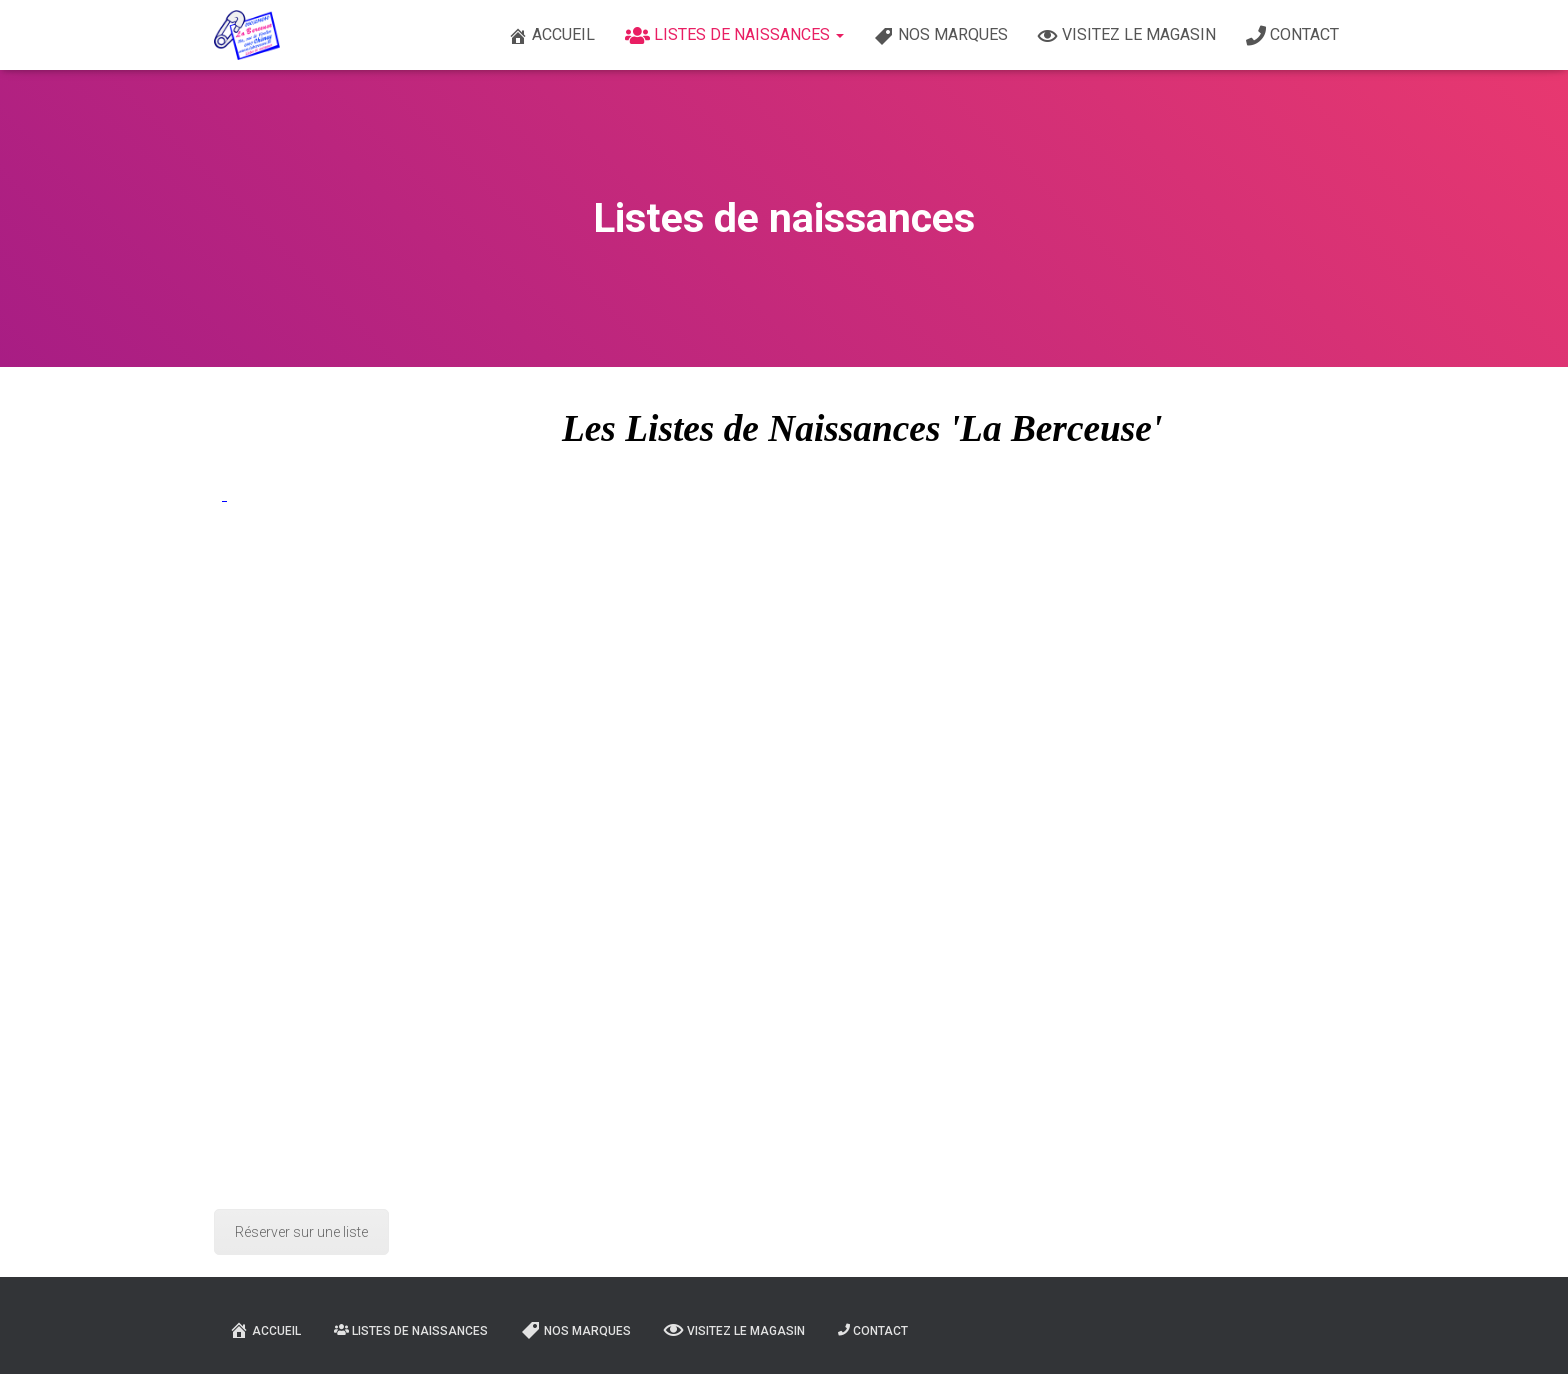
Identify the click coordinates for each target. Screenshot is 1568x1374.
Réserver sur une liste (301, 1232)
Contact (1292, 35)
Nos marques (941, 35)
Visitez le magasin (1127, 35)
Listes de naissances (734, 35)
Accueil (551, 35)
